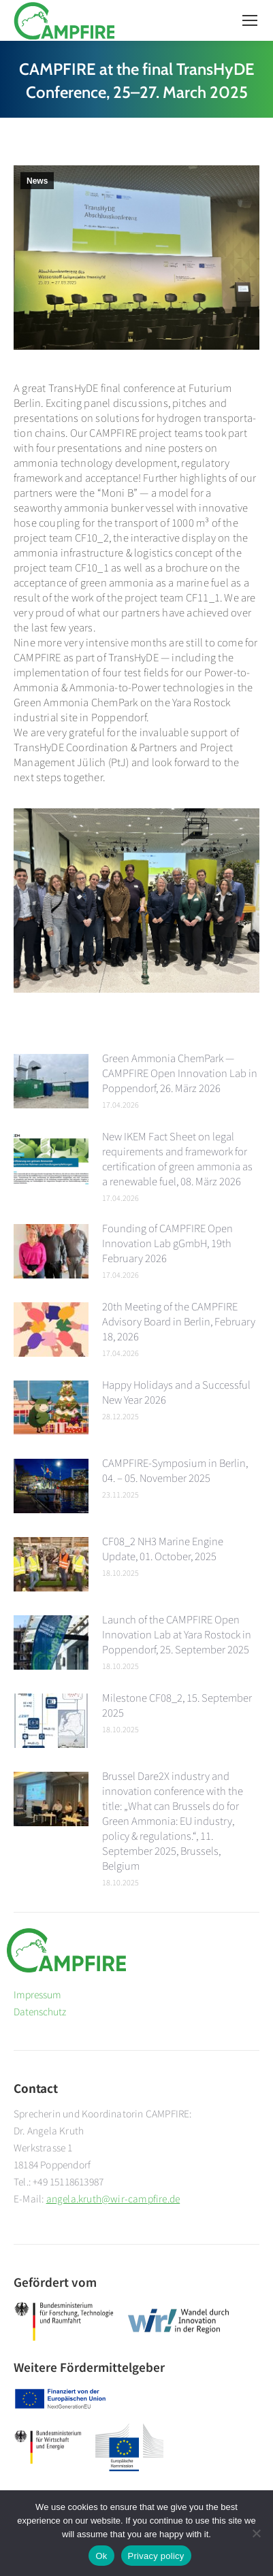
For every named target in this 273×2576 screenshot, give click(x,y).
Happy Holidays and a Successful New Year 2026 (176, 1391)
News (37, 181)
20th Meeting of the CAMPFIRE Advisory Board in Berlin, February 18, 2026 (178, 1321)
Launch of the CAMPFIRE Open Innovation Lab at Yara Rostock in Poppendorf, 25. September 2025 (176, 1634)
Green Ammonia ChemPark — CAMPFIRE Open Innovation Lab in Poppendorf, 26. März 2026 (179, 1073)
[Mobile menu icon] (249, 20)
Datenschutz (40, 2011)
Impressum (37, 1994)
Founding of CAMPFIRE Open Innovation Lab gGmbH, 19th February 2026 (167, 1243)
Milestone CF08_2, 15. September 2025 (177, 1704)
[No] (256, 2533)
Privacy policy (156, 2556)
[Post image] (51, 1081)
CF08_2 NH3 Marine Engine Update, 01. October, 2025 (162, 1548)
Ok (101, 2556)
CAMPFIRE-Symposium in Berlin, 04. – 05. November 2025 (175, 1470)
